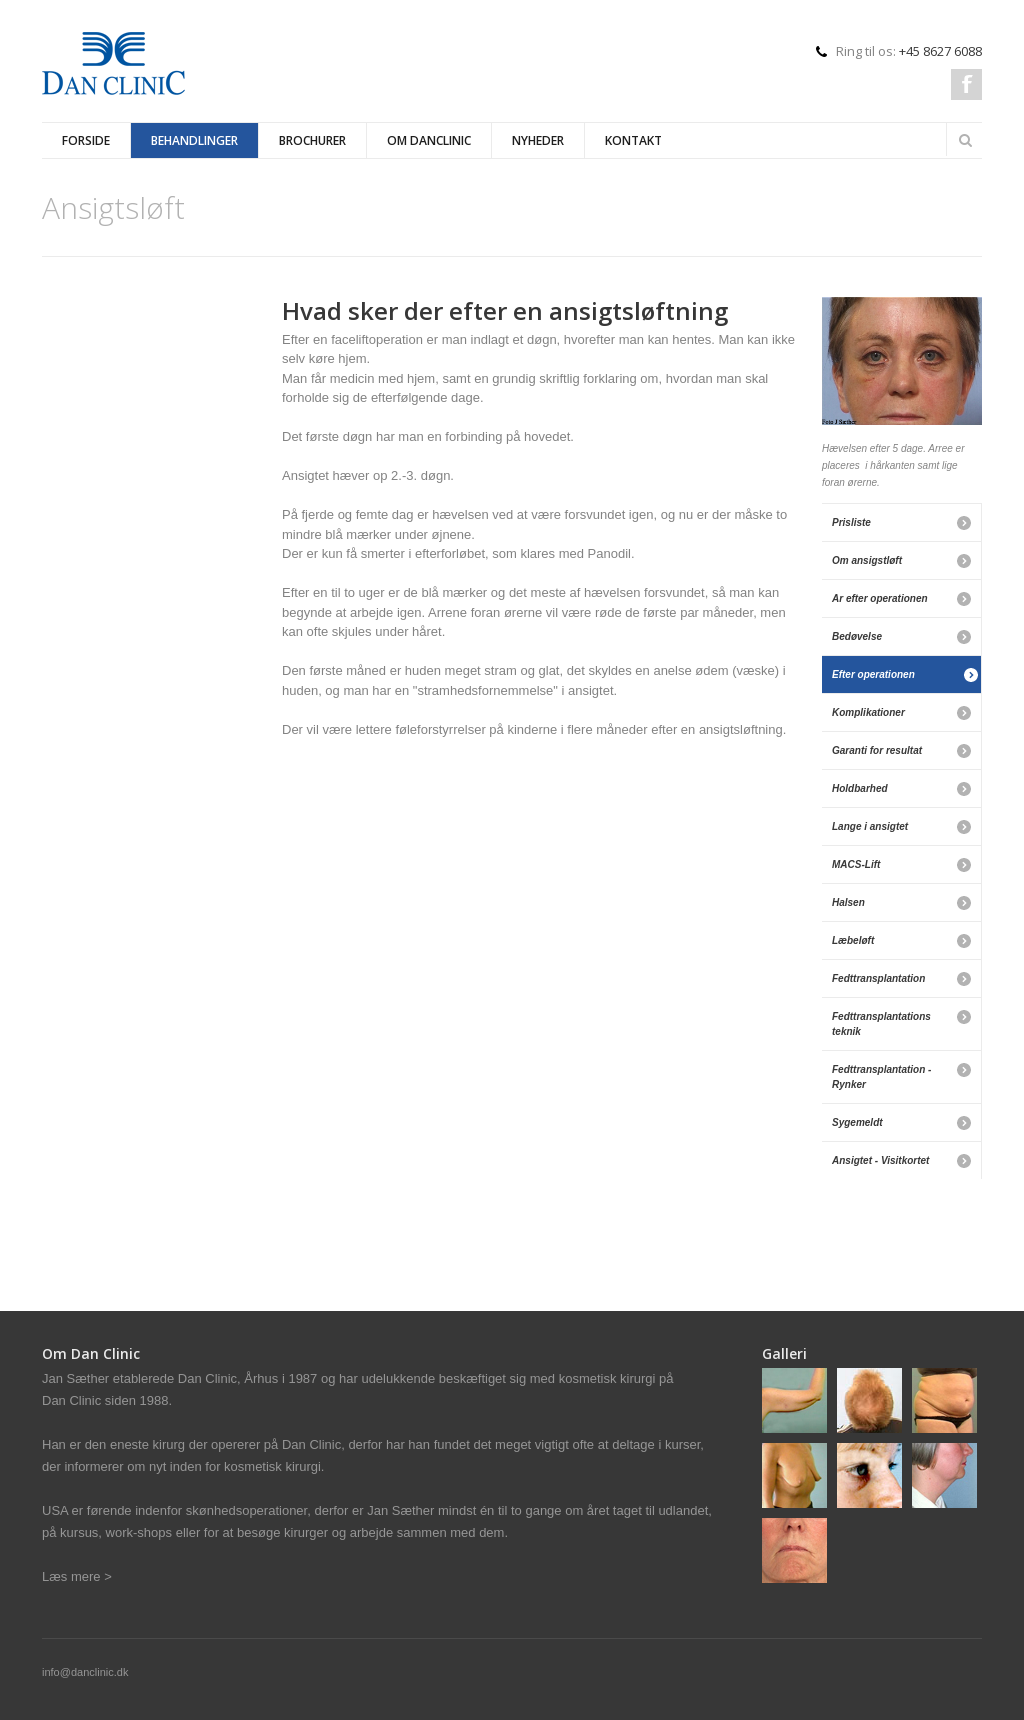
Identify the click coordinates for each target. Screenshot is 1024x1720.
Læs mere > (77, 1576)
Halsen (848, 902)
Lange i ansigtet (870, 826)
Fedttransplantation (878, 978)
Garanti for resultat (877, 750)
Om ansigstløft (867, 560)
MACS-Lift (856, 864)
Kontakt (633, 140)
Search (965, 140)
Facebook (966, 84)
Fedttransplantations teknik (881, 1024)
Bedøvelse (857, 636)
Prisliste (851, 522)
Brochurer (312, 140)
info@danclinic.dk (85, 1672)
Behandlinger (194, 140)
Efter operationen (873, 674)
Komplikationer (868, 712)
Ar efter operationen (880, 598)
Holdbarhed (860, 788)
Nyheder (538, 140)
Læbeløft (853, 940)
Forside (86, 140)
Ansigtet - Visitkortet (880, 1160)
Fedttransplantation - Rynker (881, 1077)
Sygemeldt (857, 1122)
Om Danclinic (429, 140)
